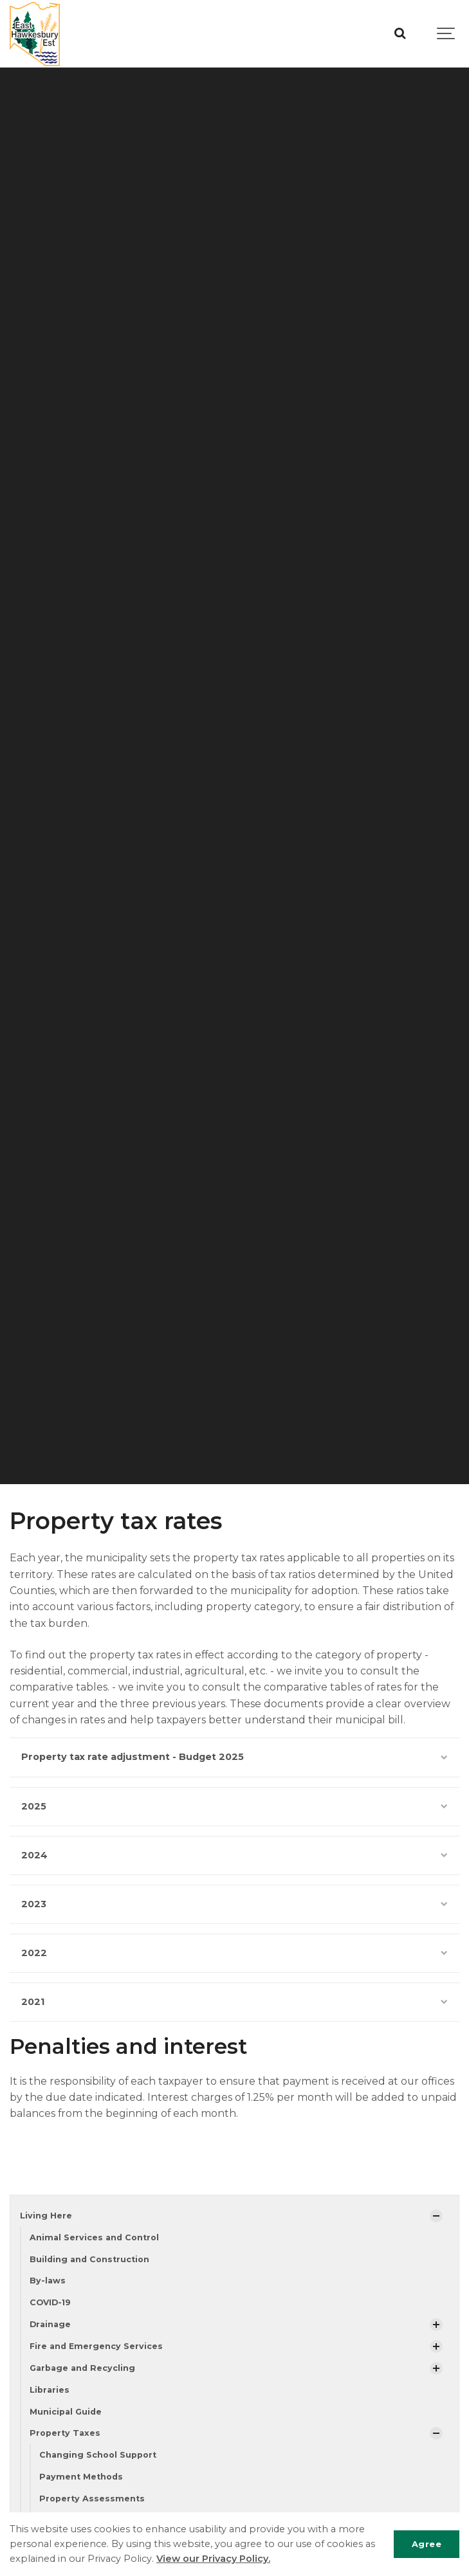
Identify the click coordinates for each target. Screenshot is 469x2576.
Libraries (49, 2390)
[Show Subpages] (436, 2215)
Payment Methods (81, 2476)
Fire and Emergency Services (96, 2346)
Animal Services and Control (94, 2237)
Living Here (46, 2215)
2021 (234, 2002)
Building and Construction (89, 2259)
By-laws (48, 2280)
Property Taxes (65, 2433)
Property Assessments (92, 2498)
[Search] (400, 34)
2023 (234, 1904)
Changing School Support (97, 2455)
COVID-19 (50, 2302)
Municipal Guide (66, 2412)
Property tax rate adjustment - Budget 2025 (234, 1757)
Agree (427, 2544)
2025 (234, 1806)
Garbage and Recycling (82, 2368)
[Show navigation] (446, 34)
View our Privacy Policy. (213, 2558)
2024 (234, 1855)
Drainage (50, 2324)
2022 (234, 1953)
